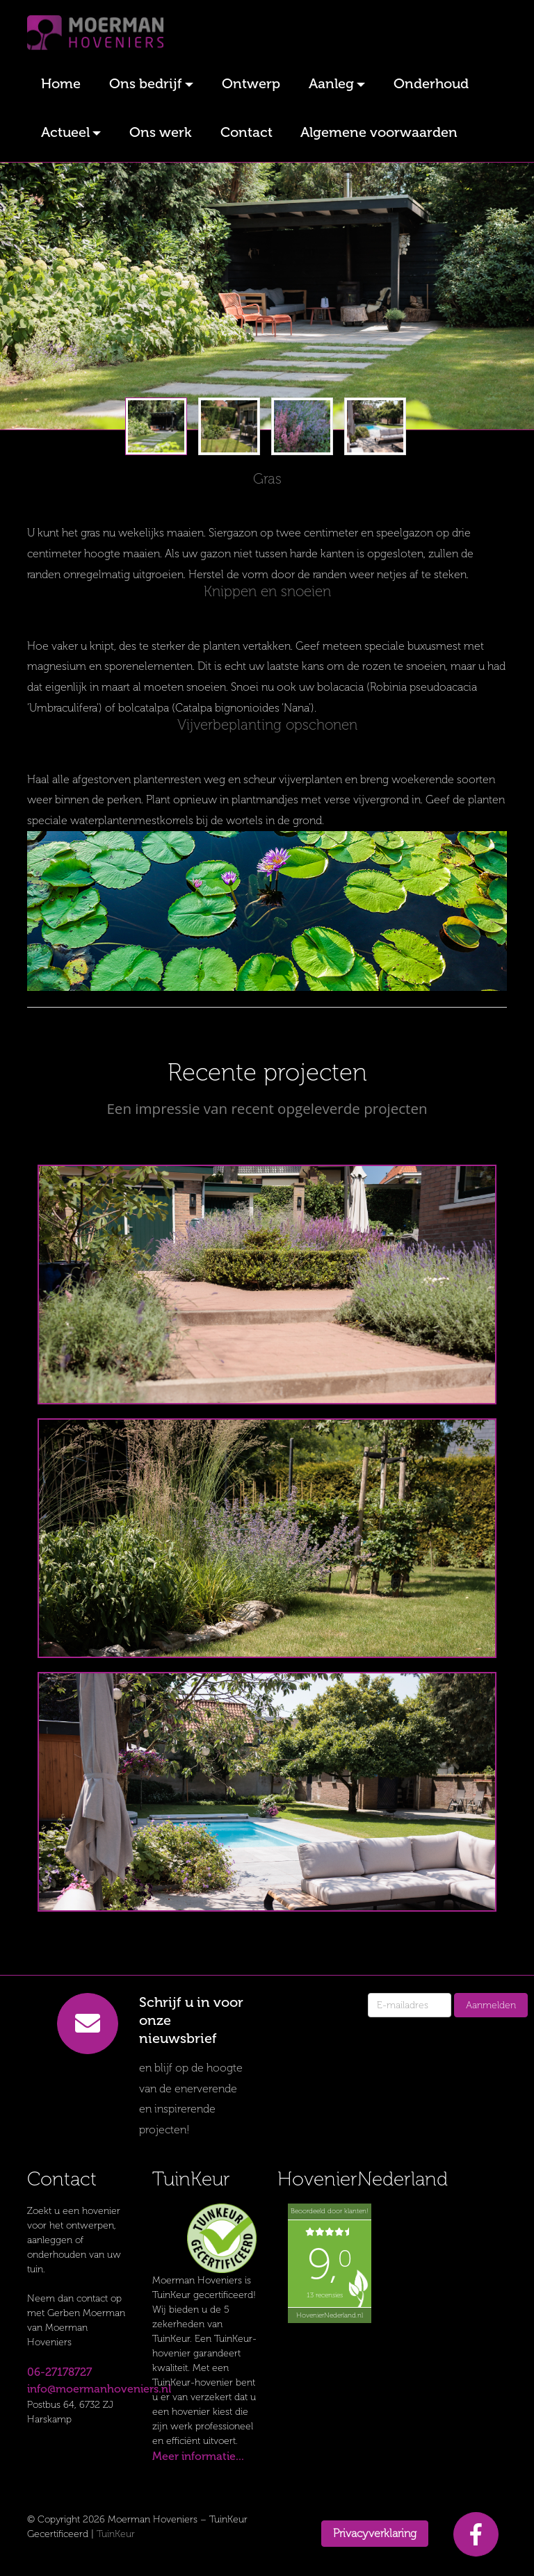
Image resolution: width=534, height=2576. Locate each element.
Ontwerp (251, 83)
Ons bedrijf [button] (145, 83)
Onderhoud (431, 83)
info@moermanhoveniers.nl (99, 2388)
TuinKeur (116, 2534)
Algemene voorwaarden (379, 132)
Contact (246, 132)
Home (61, 83)
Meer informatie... (198, 2456)
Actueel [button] (65, 132)
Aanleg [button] (331, 83)
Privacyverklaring (374, 2533)
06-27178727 (59, 2372)
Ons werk (160, 132)
